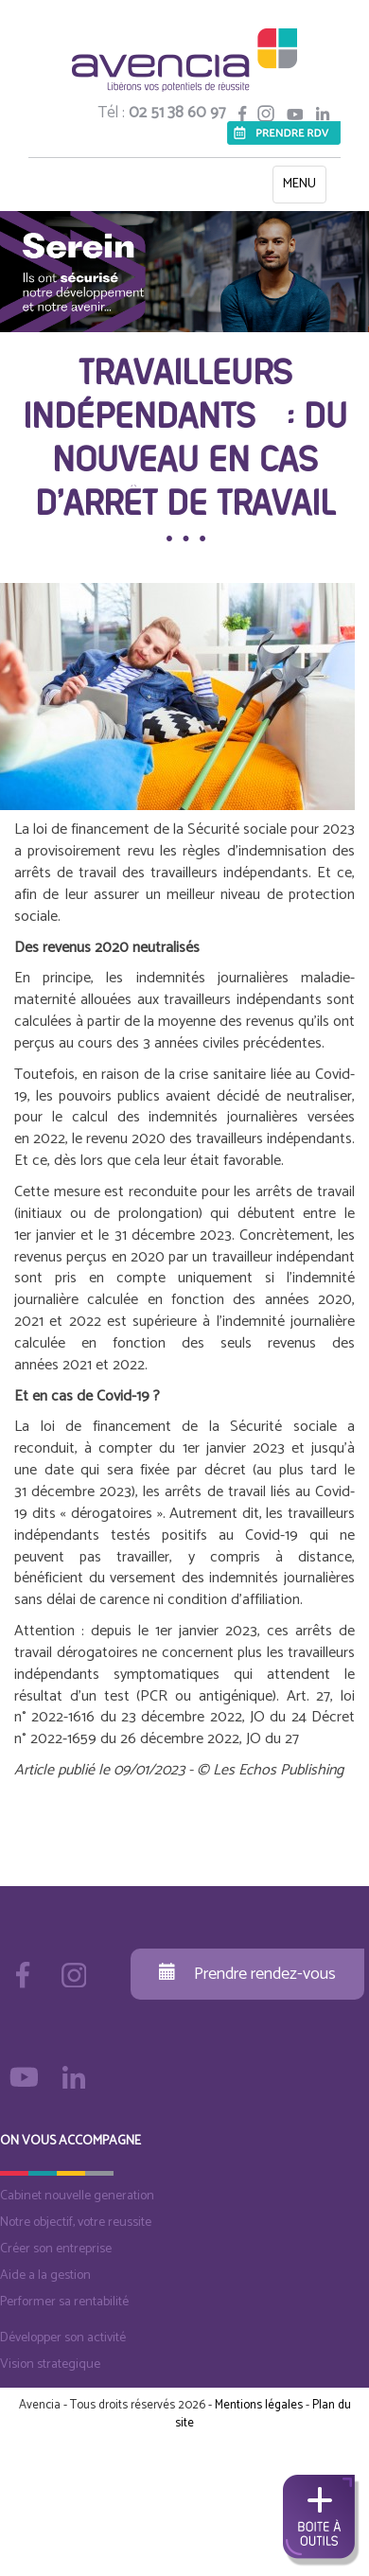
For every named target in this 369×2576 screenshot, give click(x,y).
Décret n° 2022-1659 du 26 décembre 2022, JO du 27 (184, 1728)
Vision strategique (50, 2364)
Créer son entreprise (56, 2249)
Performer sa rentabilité (64, 2302)
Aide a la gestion (45, 2275)
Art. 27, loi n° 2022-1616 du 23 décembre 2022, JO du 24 (184, 1707)
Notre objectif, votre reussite (75, 2222)
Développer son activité (63, 2338)
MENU (304, 187)
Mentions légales (259, 2405)
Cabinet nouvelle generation (77, 2196)
